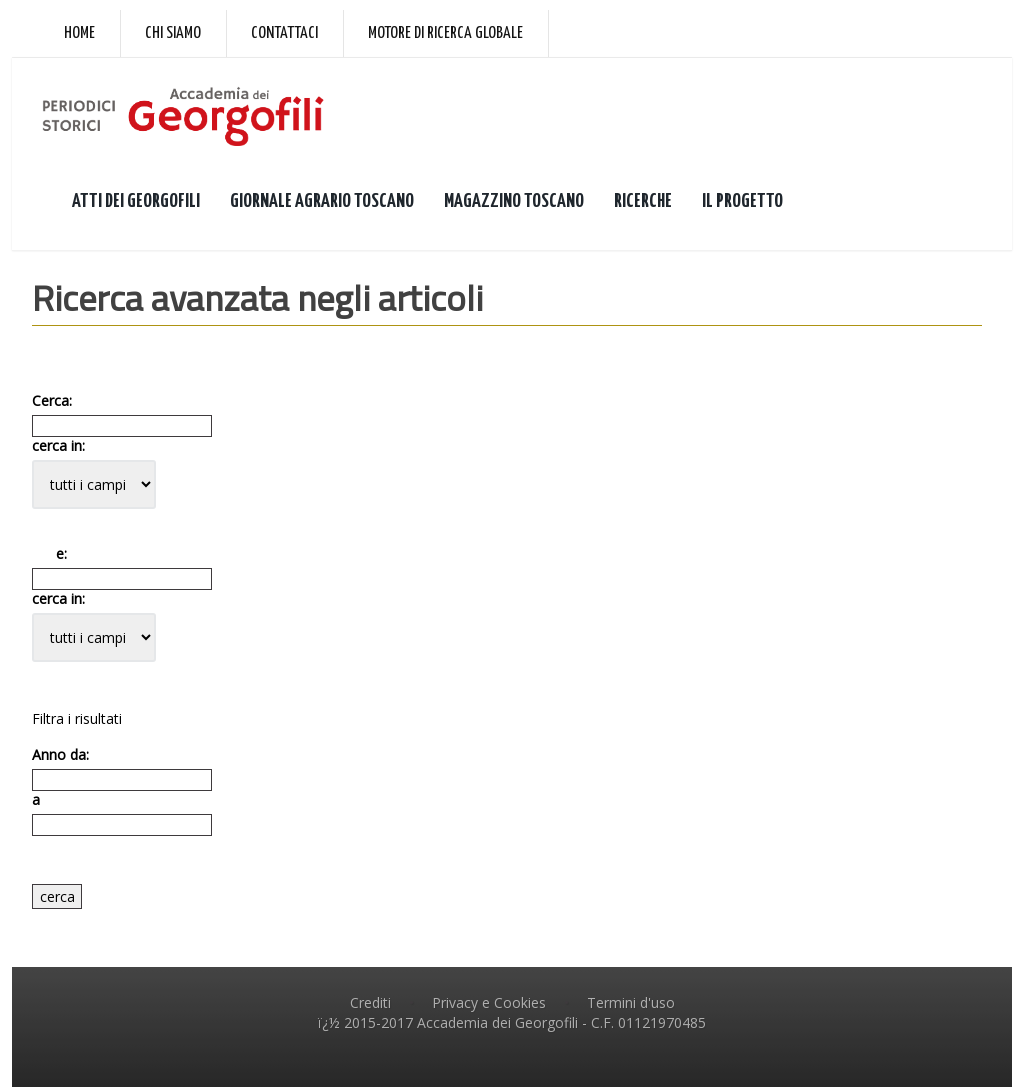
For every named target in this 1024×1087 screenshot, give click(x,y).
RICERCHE (643, 201)
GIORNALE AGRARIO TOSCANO (322, 201)
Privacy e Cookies (489, 1002)
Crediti (370, 1002)
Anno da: (60, 755)
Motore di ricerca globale (445, 33)
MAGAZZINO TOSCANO (514, 201)
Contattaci (284, 33)
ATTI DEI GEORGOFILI (136, 201)
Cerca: (52, 401)
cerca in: (58, 446)
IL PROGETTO (742, 201)
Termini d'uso (631, 1002)
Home (79, 33)
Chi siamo (173, 33)
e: (49, 554)
